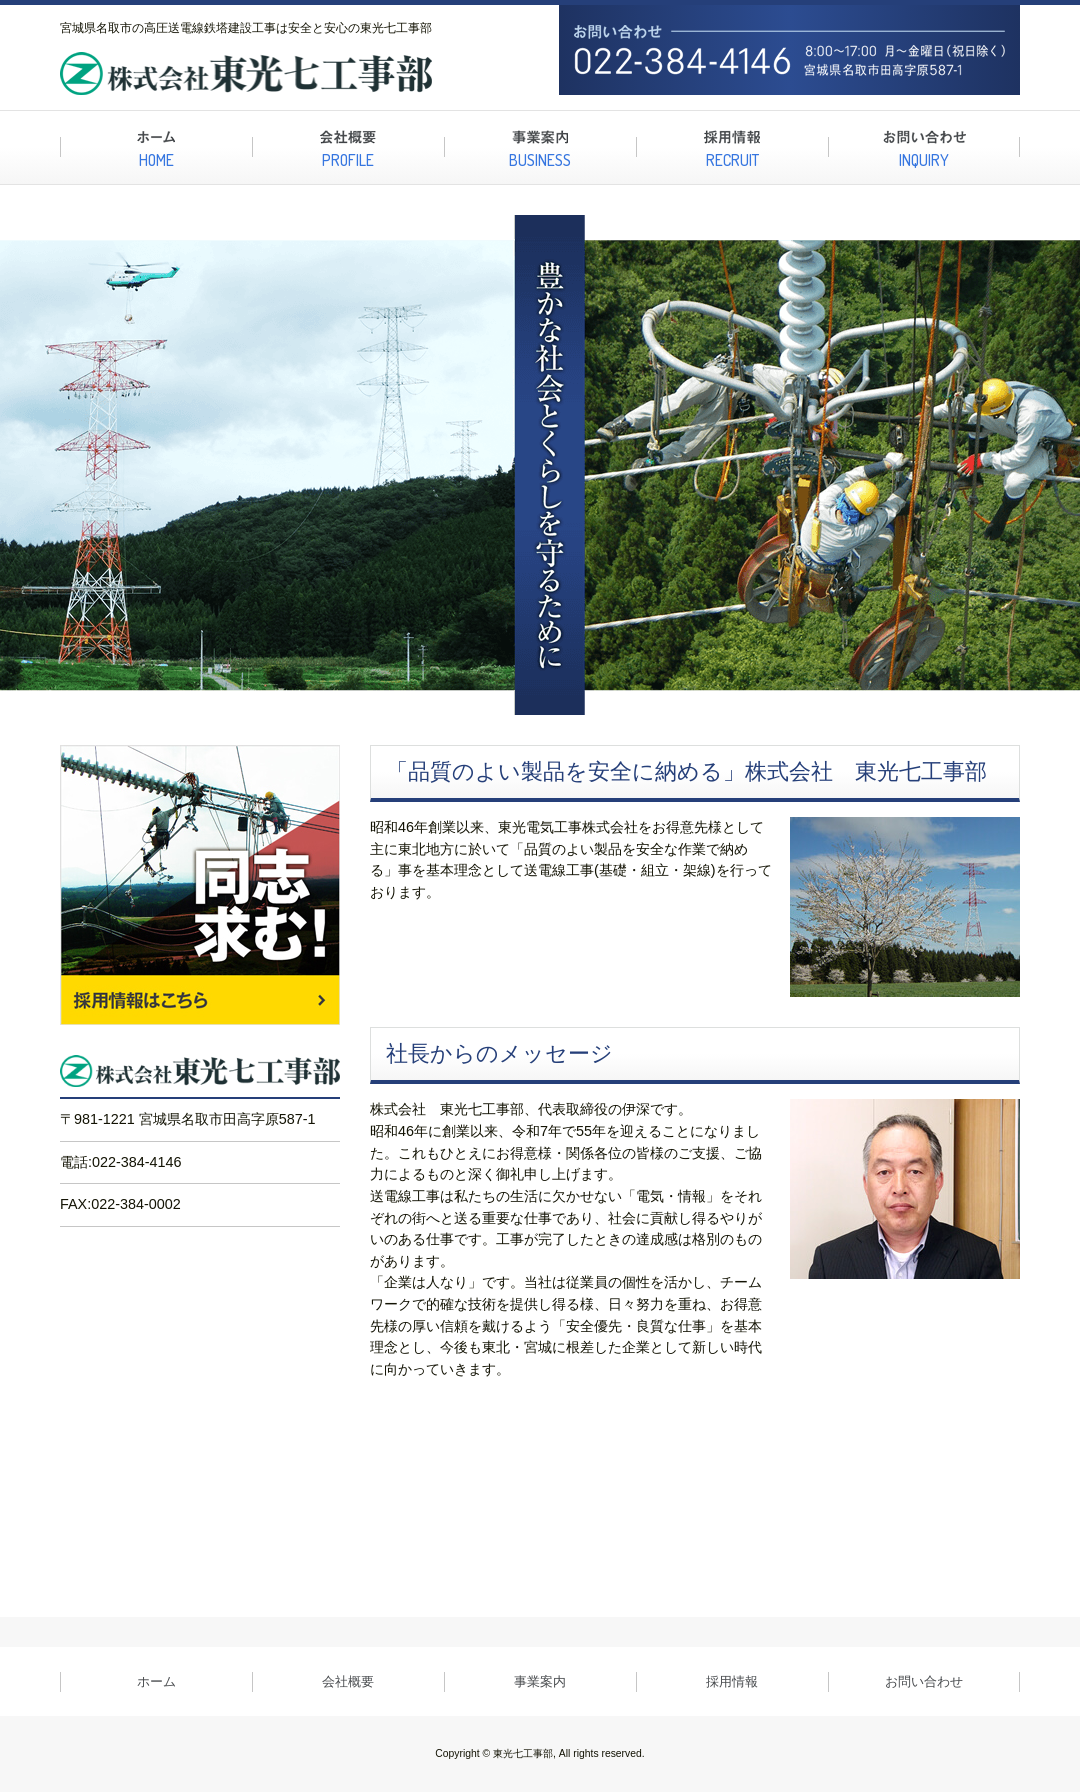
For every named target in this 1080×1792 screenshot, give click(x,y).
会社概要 (348, 1681)
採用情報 (732, 1681)
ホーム (156, 1681)
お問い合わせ (924, 1681)
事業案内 (540, 1681)
